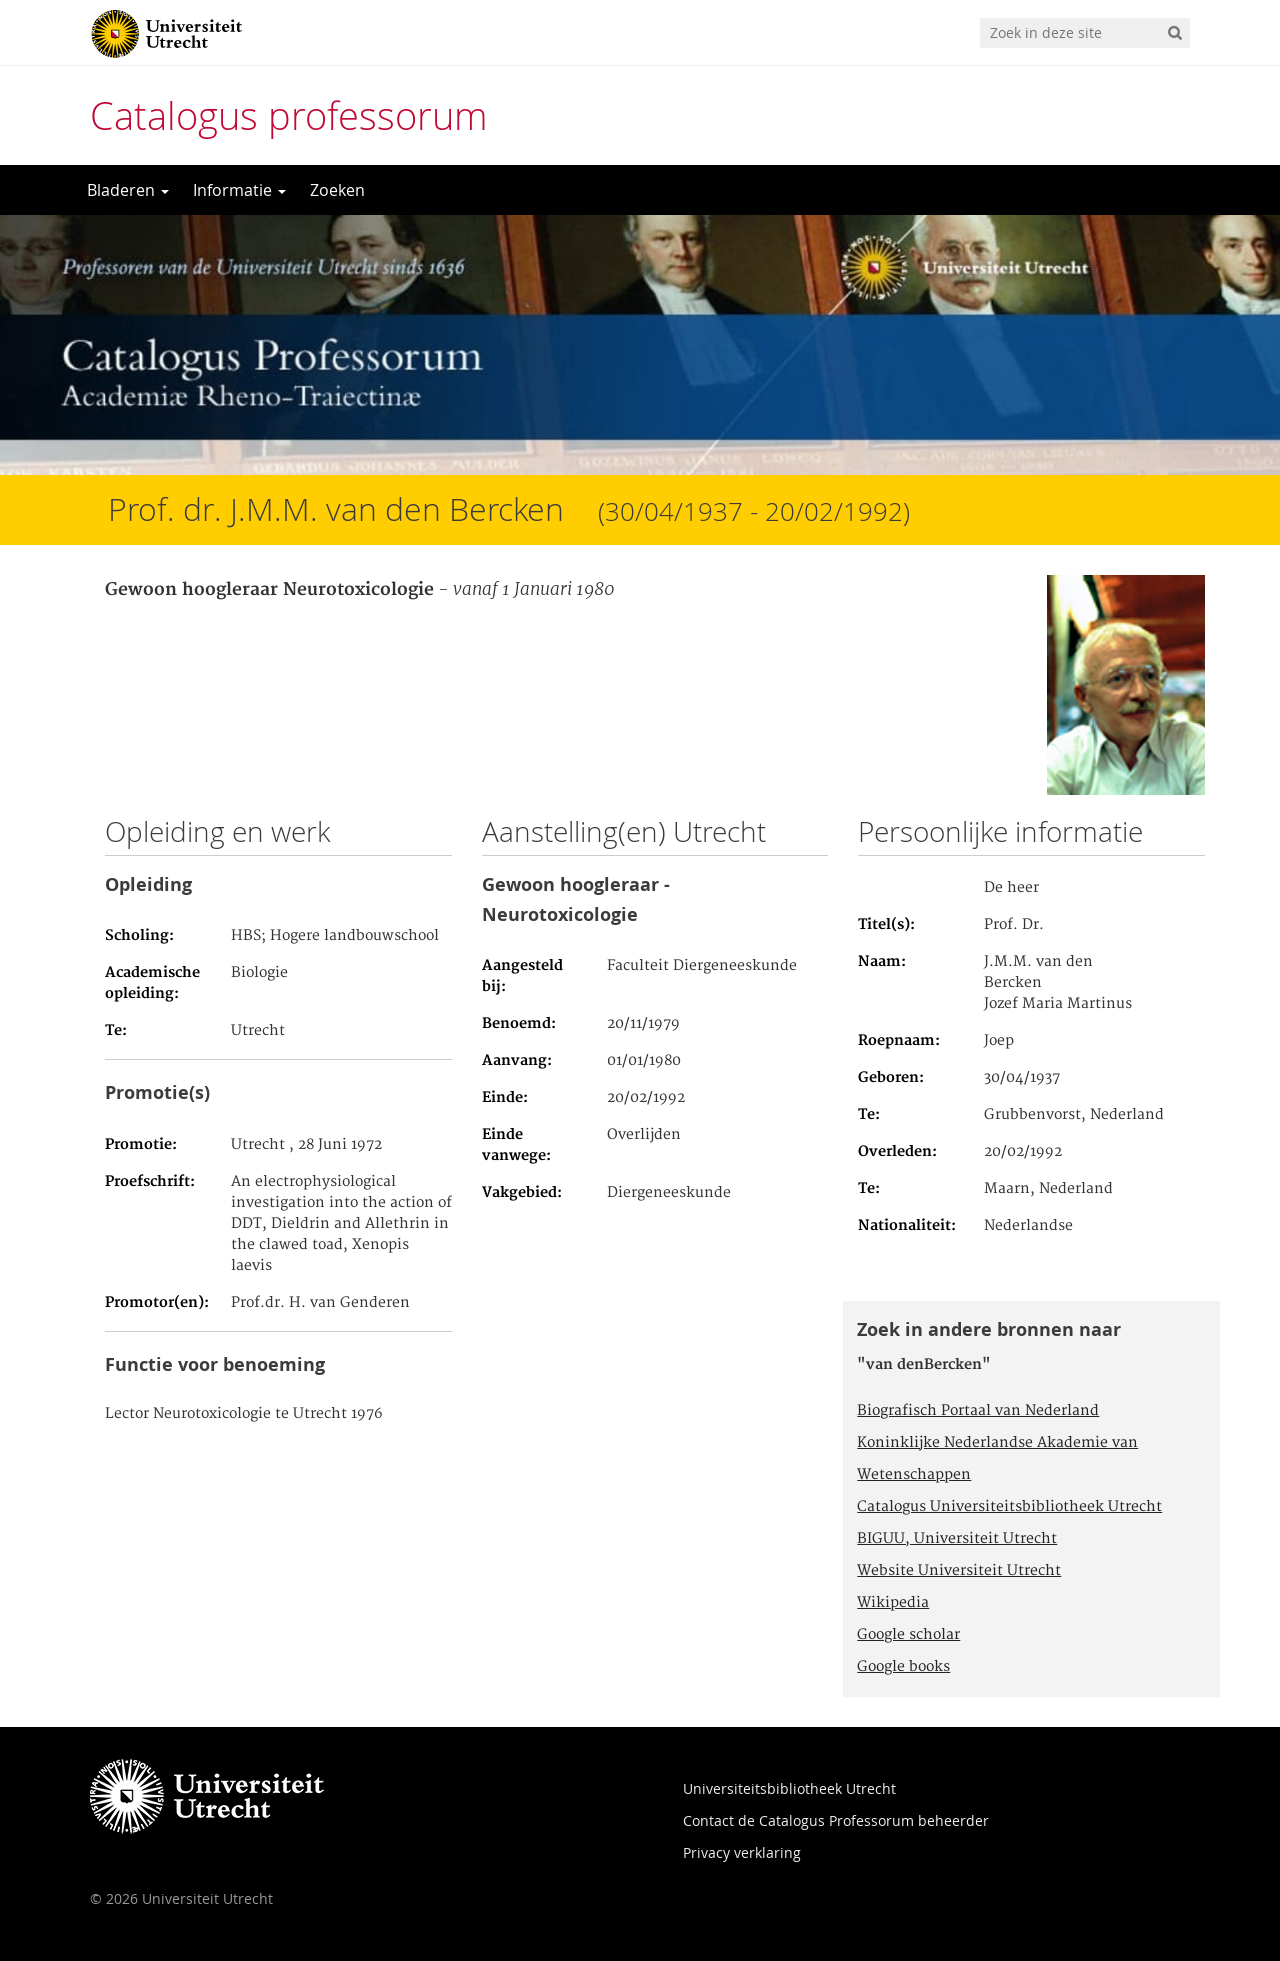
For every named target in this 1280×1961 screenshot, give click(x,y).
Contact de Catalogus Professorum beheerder (836, 1820)
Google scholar (908, 1635)
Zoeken (337, 190)
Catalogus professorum (289, 115)
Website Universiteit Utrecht (959, 1571)
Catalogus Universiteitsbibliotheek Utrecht (1009, 1507)
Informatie (239, 190)
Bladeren (128, 190)
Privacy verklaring (742, 1852)
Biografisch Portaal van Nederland (978, 1411)
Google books (903, 1667)
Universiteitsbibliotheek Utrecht (789, 1788)
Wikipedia (893, 1603)
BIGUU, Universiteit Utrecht (957, 1539)
